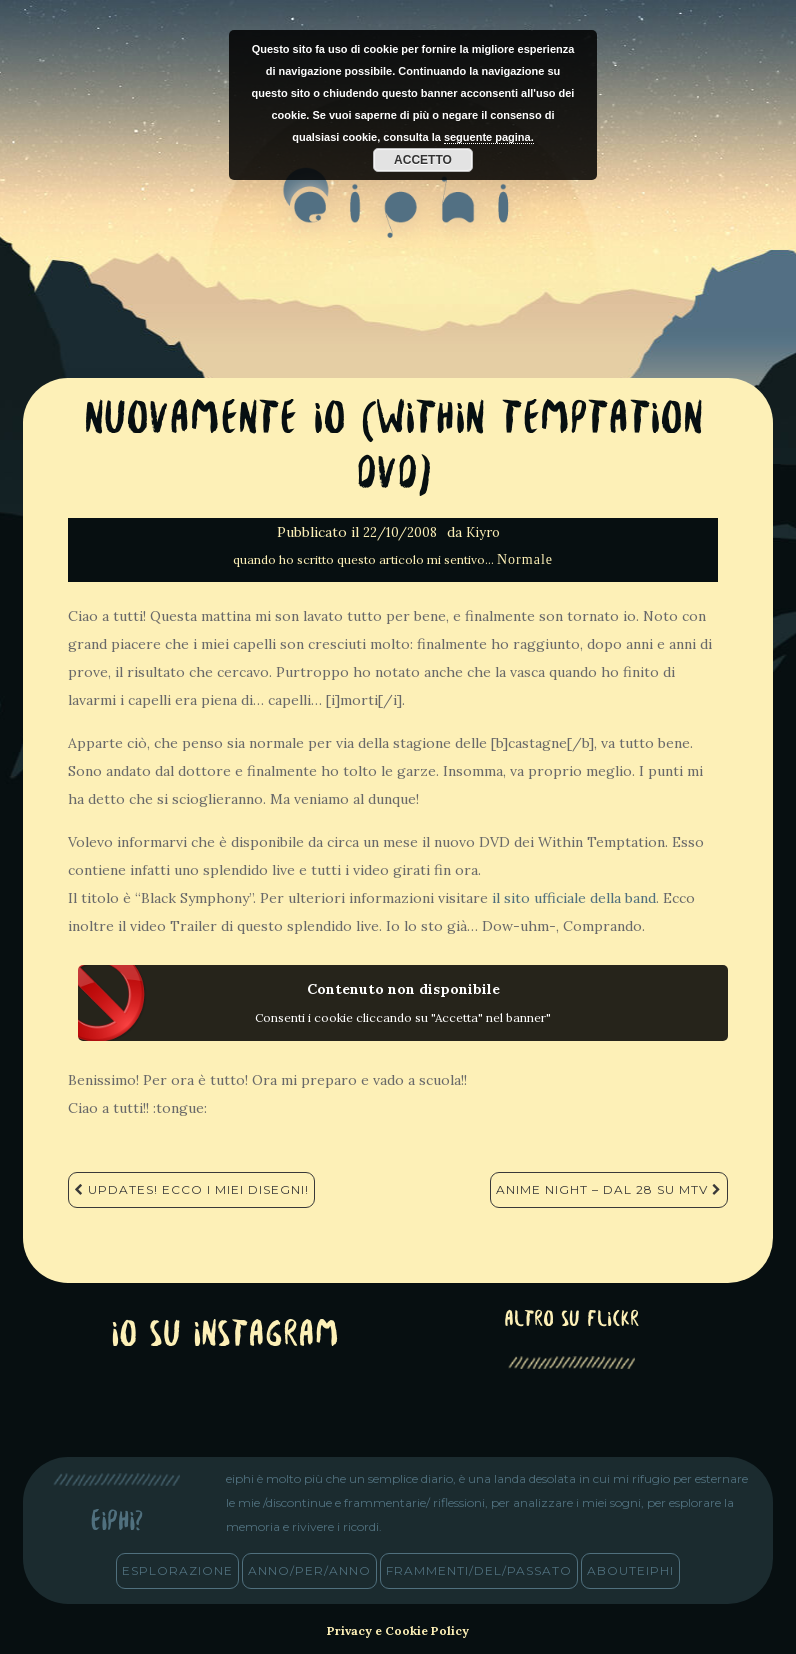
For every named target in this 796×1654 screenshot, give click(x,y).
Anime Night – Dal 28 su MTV (609, 1189)
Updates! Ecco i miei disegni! (191, 1189)
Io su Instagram (225, 1336)
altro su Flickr (571, 1320)
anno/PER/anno (309, 1570)
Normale (525, 559)
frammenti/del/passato (479, 1570)
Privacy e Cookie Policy (398, 1630)
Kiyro (483, 532)
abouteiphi (630, 1570)
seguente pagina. (489, 137)
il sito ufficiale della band (574, 898)
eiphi (398, 219)
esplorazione (177, 1570)
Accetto (423, 160)
